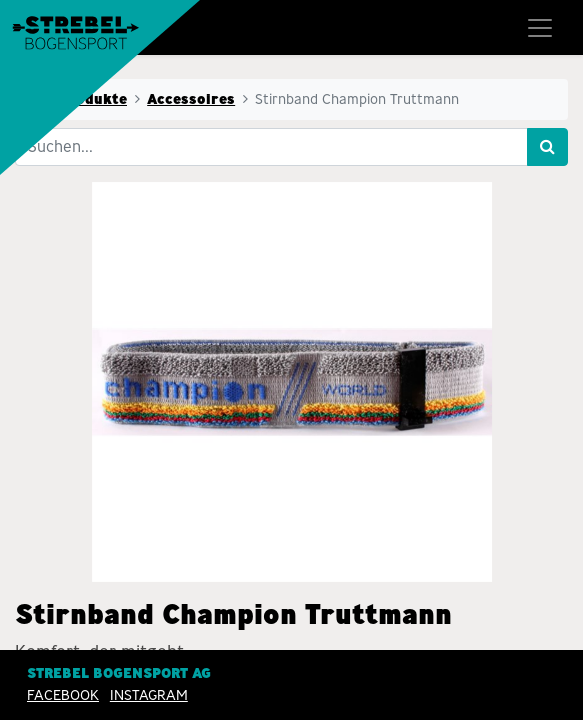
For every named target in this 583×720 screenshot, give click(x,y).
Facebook (63, 695)
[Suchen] (547, 147)
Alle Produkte (77, 99)
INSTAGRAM (149, 695)
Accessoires (191, 99)
